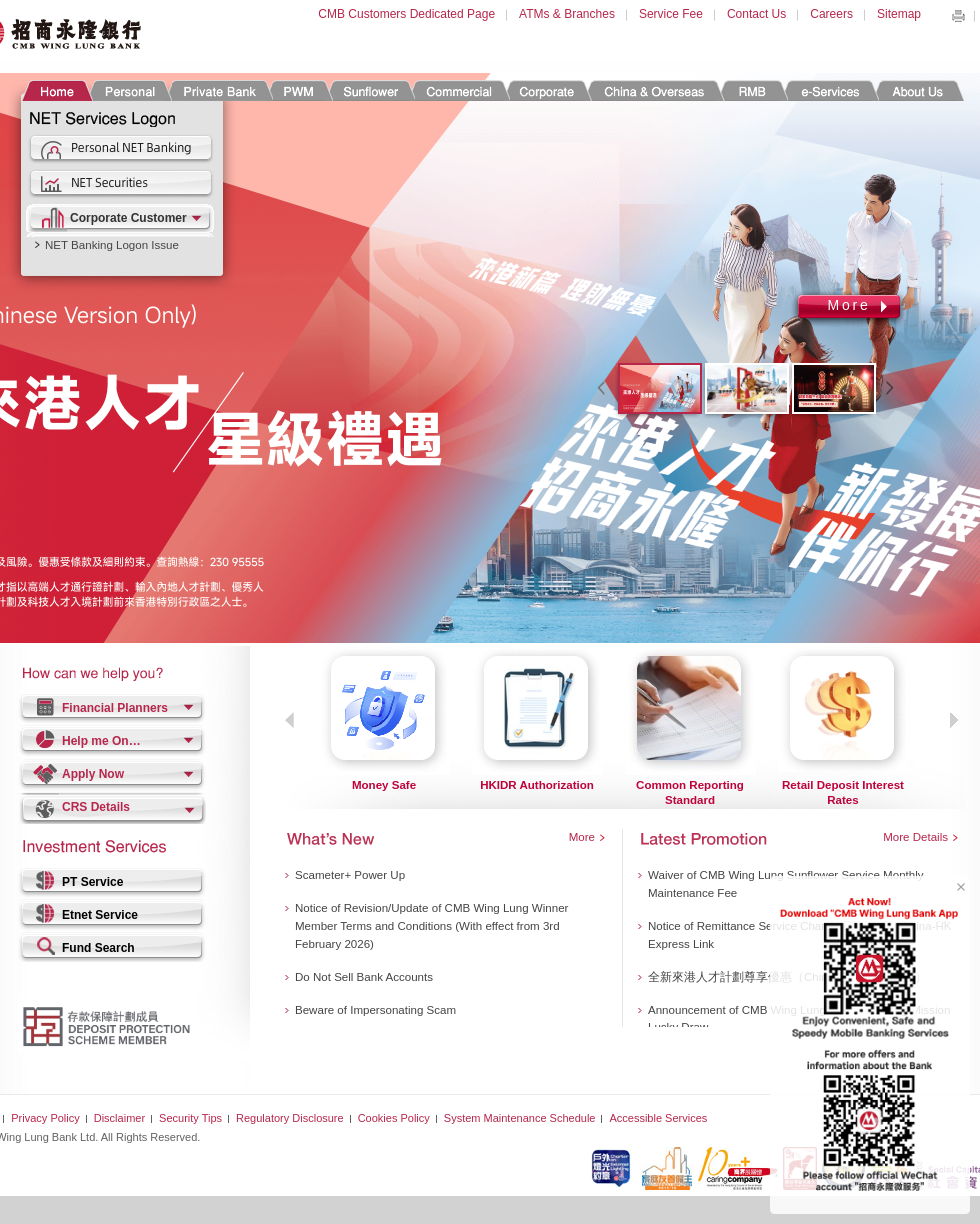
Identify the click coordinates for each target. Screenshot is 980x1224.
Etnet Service (100, 915)
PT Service (92, 882)
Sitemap (899, 14)
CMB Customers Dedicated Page (406, 14)
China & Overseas (654, 90)
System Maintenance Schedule (520, 1118)
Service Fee (671, 14)
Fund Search (98, 948)
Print (958, 16)
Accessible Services (658, 1118)
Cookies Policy (394, 1118)
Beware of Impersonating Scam (375, 1010)
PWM (299, 90)
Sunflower (370, 90)
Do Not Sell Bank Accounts (364, 977)
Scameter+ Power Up (350, 875)
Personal (128, 90)
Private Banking (218, 90)
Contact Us (756, 14)
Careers (831, 14)
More (848, 305)
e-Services (829, 90)
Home (57, 90)
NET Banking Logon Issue (112, 245)
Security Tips (190, 1118)
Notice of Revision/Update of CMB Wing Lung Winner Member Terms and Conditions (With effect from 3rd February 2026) (431, 926)
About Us (917, 90)
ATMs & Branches (567, 14)
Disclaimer (119, 1118)
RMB (752, 90)
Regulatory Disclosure (290, 1118)
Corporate (547, 90)
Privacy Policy (45, 1118)
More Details (915, 837)
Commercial (458, 90)
